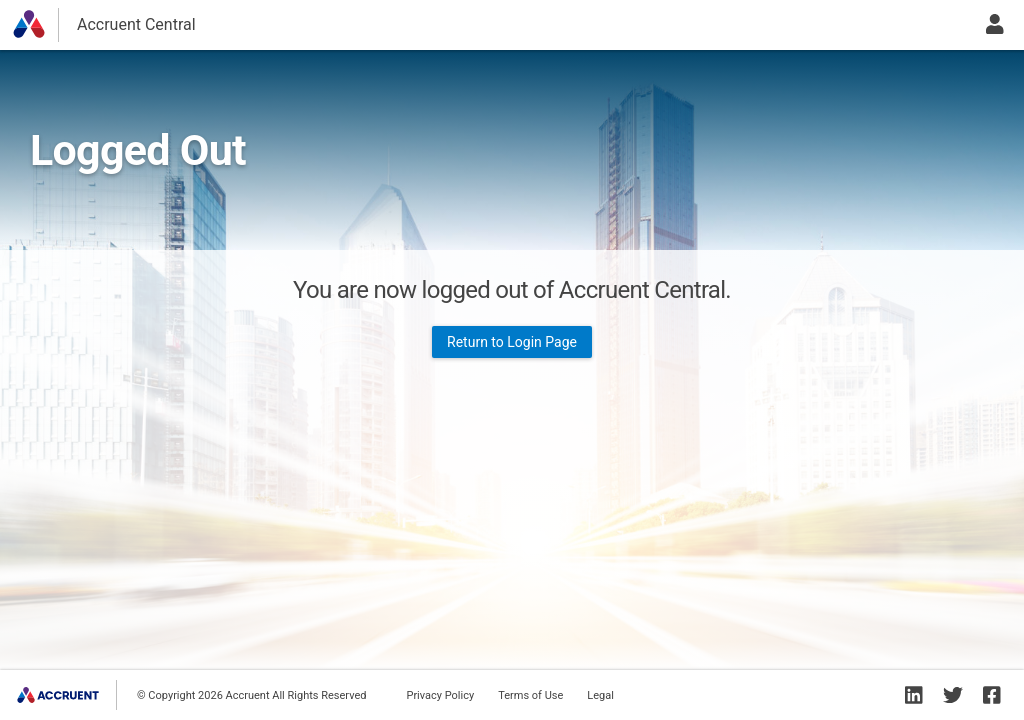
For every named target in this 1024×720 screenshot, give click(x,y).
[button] (29, 25)
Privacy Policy (440, 695)
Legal (600, 695)
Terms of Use (530, 695)
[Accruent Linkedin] (914, 695)
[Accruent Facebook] (992, 695)
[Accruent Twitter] (953, 695)
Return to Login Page (512, 342)
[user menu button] (995, 25)
